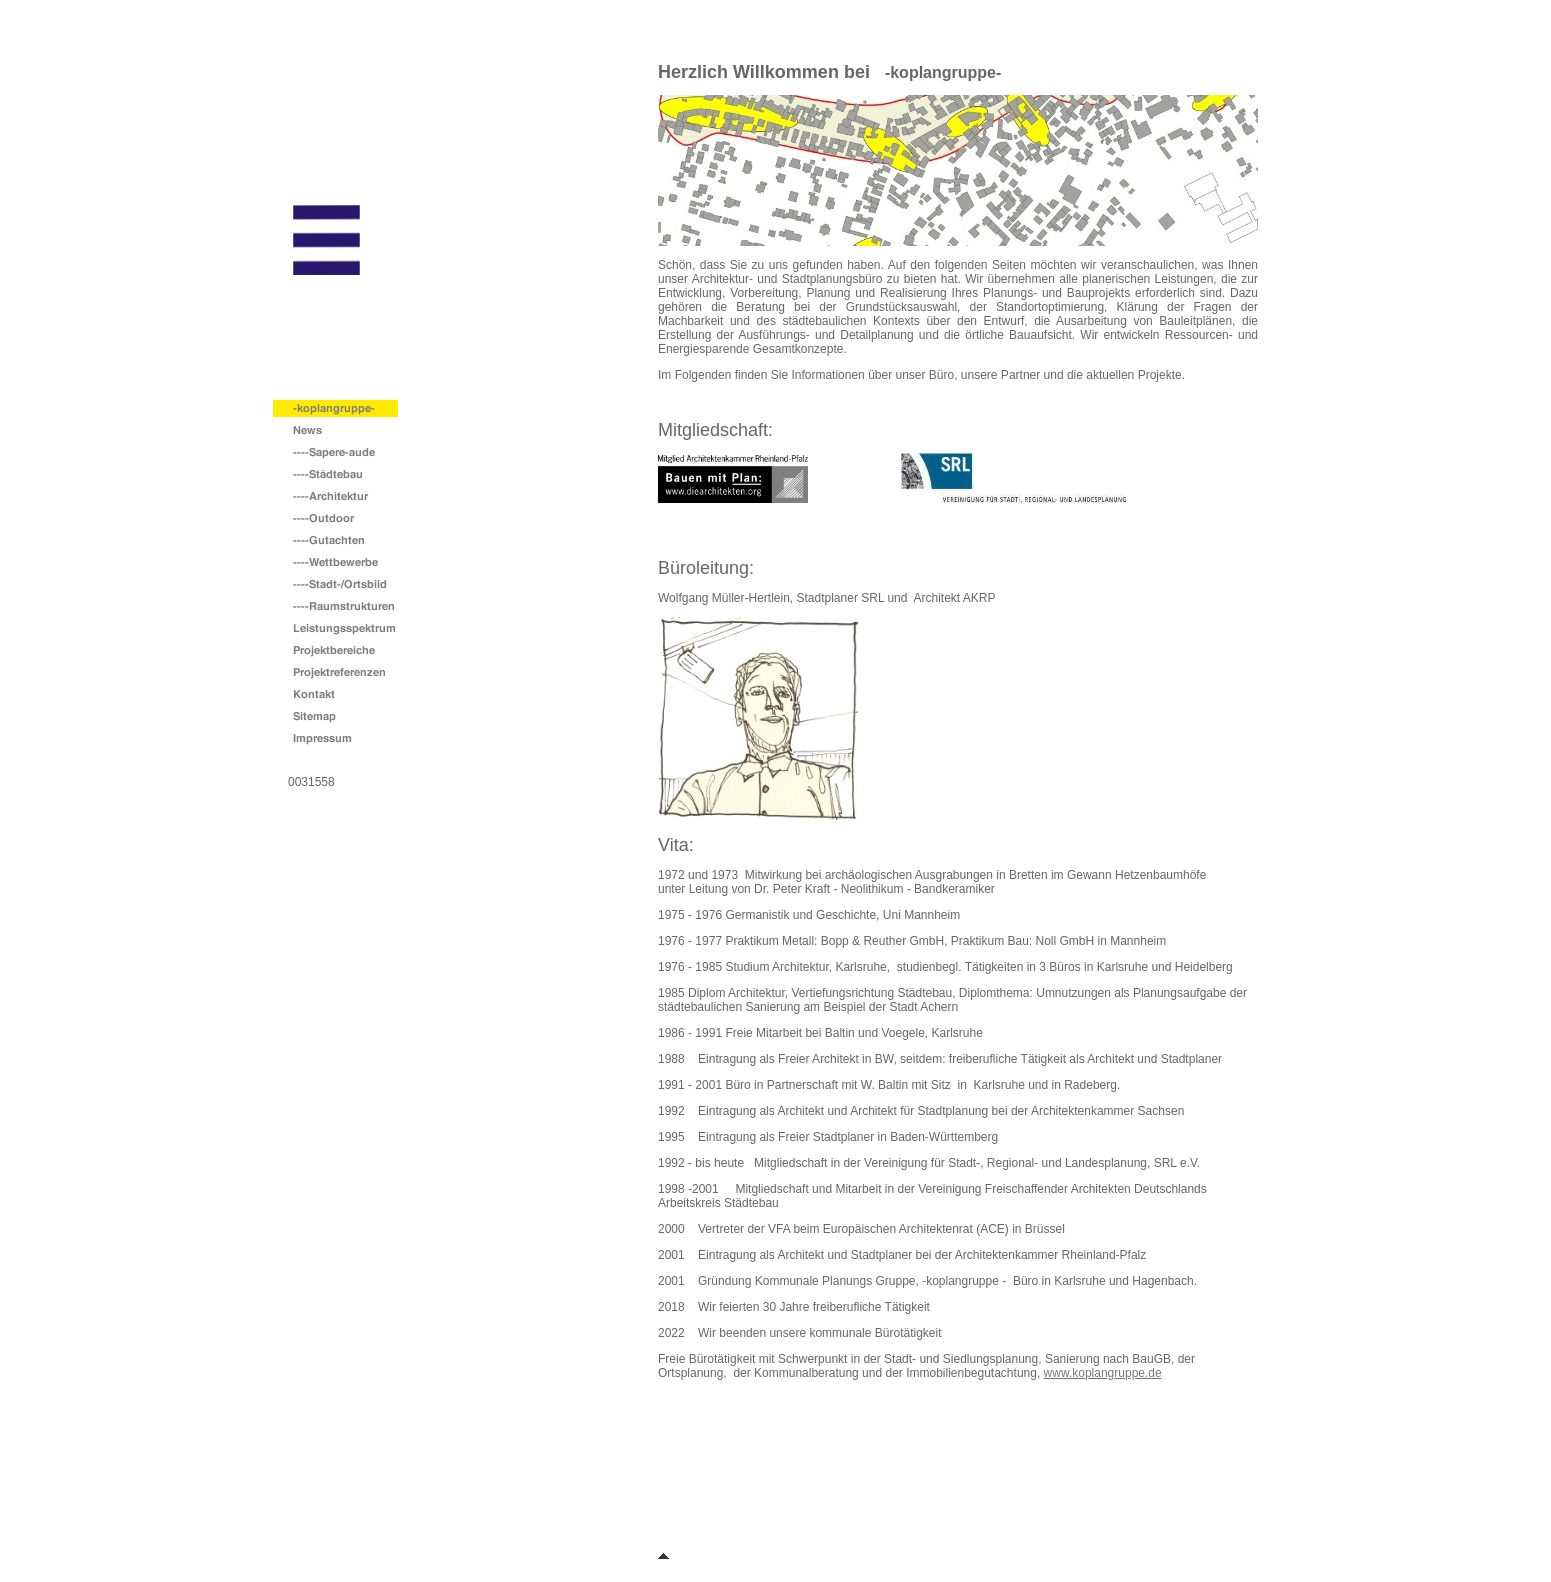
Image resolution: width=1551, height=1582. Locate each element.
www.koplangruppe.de (1103, 1373)
